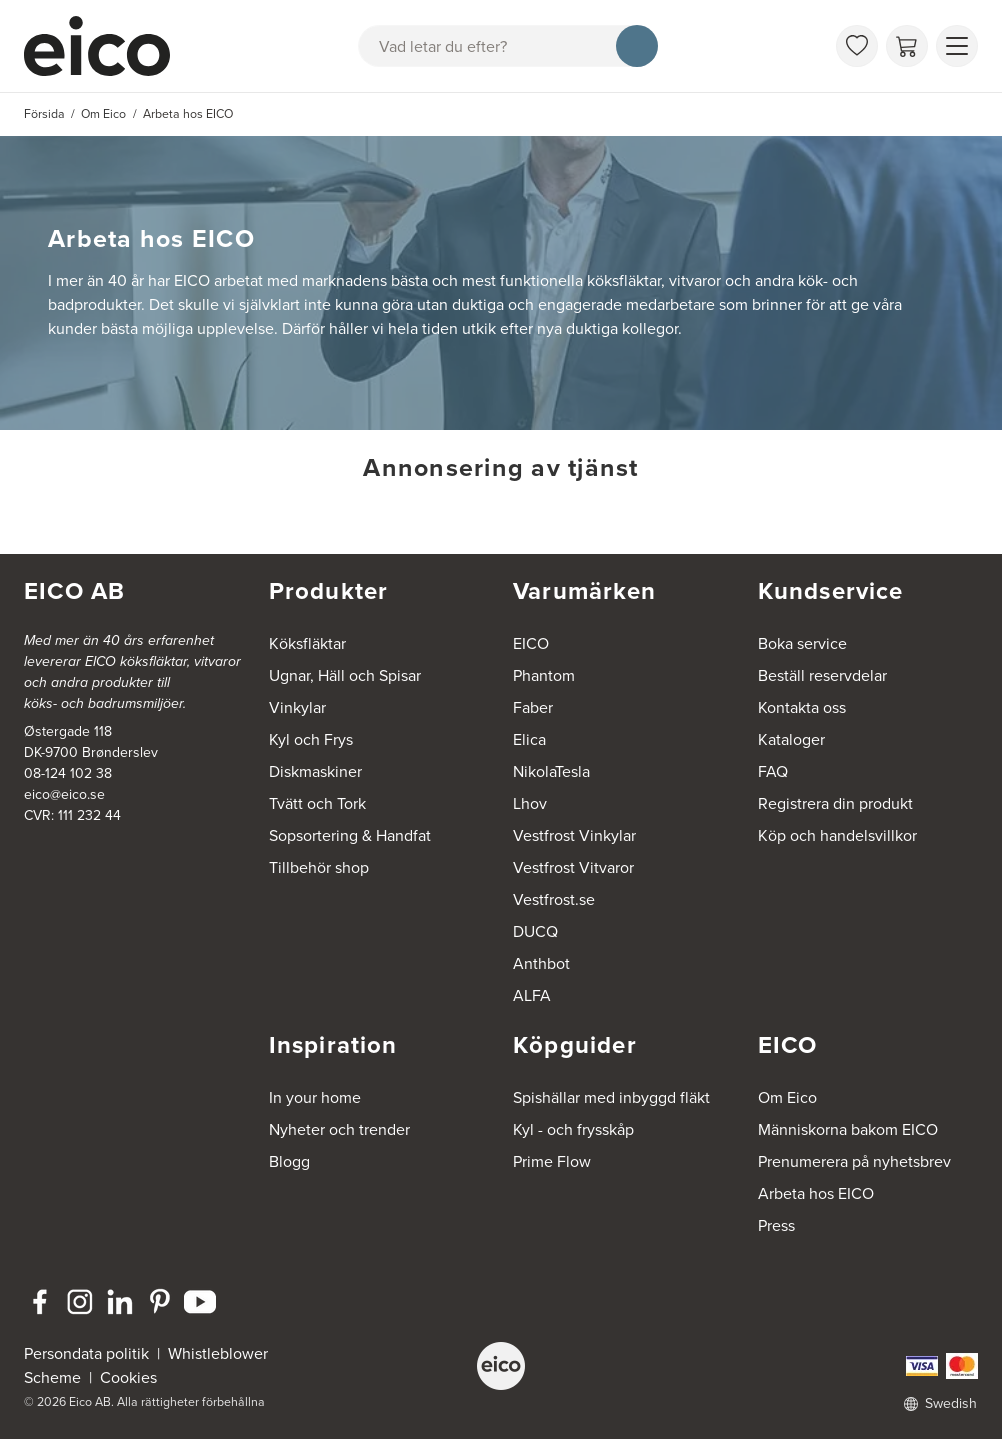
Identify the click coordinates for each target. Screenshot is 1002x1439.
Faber (533, 707)
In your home (315, 1097)
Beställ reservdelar (822, 675)
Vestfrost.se (554, 899)
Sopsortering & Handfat (350, 835)
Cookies (128, 1377)
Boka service (802, 643)
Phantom (544, 675)
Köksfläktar (307, 643)
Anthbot (541, 963)
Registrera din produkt (835, 803)
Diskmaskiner (315, 771)
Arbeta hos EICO (816, 1193)
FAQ (773, 771)
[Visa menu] (957, 46)
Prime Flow (552, 1161)
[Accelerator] (106, 46)
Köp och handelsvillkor (837, 835)
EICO (531, 643)
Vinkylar (297, 707)
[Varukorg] (907, 46)
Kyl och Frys (311, 739)
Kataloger (791, 739)
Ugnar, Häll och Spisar (345, 675)
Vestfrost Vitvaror (573, 867)
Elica (529, 739)
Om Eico (787, 1097)
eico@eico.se (64, 794)
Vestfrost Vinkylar (574, 835)
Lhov (530, 803)
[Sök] (637, 46)
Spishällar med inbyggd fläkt (611, 1097)
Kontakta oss (802, 707)
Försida (44, 114)
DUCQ (535, 931)
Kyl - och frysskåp (573, 1129)
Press (776, 1225)
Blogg (289, 1161)
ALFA (532, 995)
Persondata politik (86, 1353)
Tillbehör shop (319, 867)
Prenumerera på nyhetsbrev (854, 1161)
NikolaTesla (551, 771)
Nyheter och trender (339, 1129)
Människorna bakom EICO (848, 1129)
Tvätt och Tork (317, 803)
